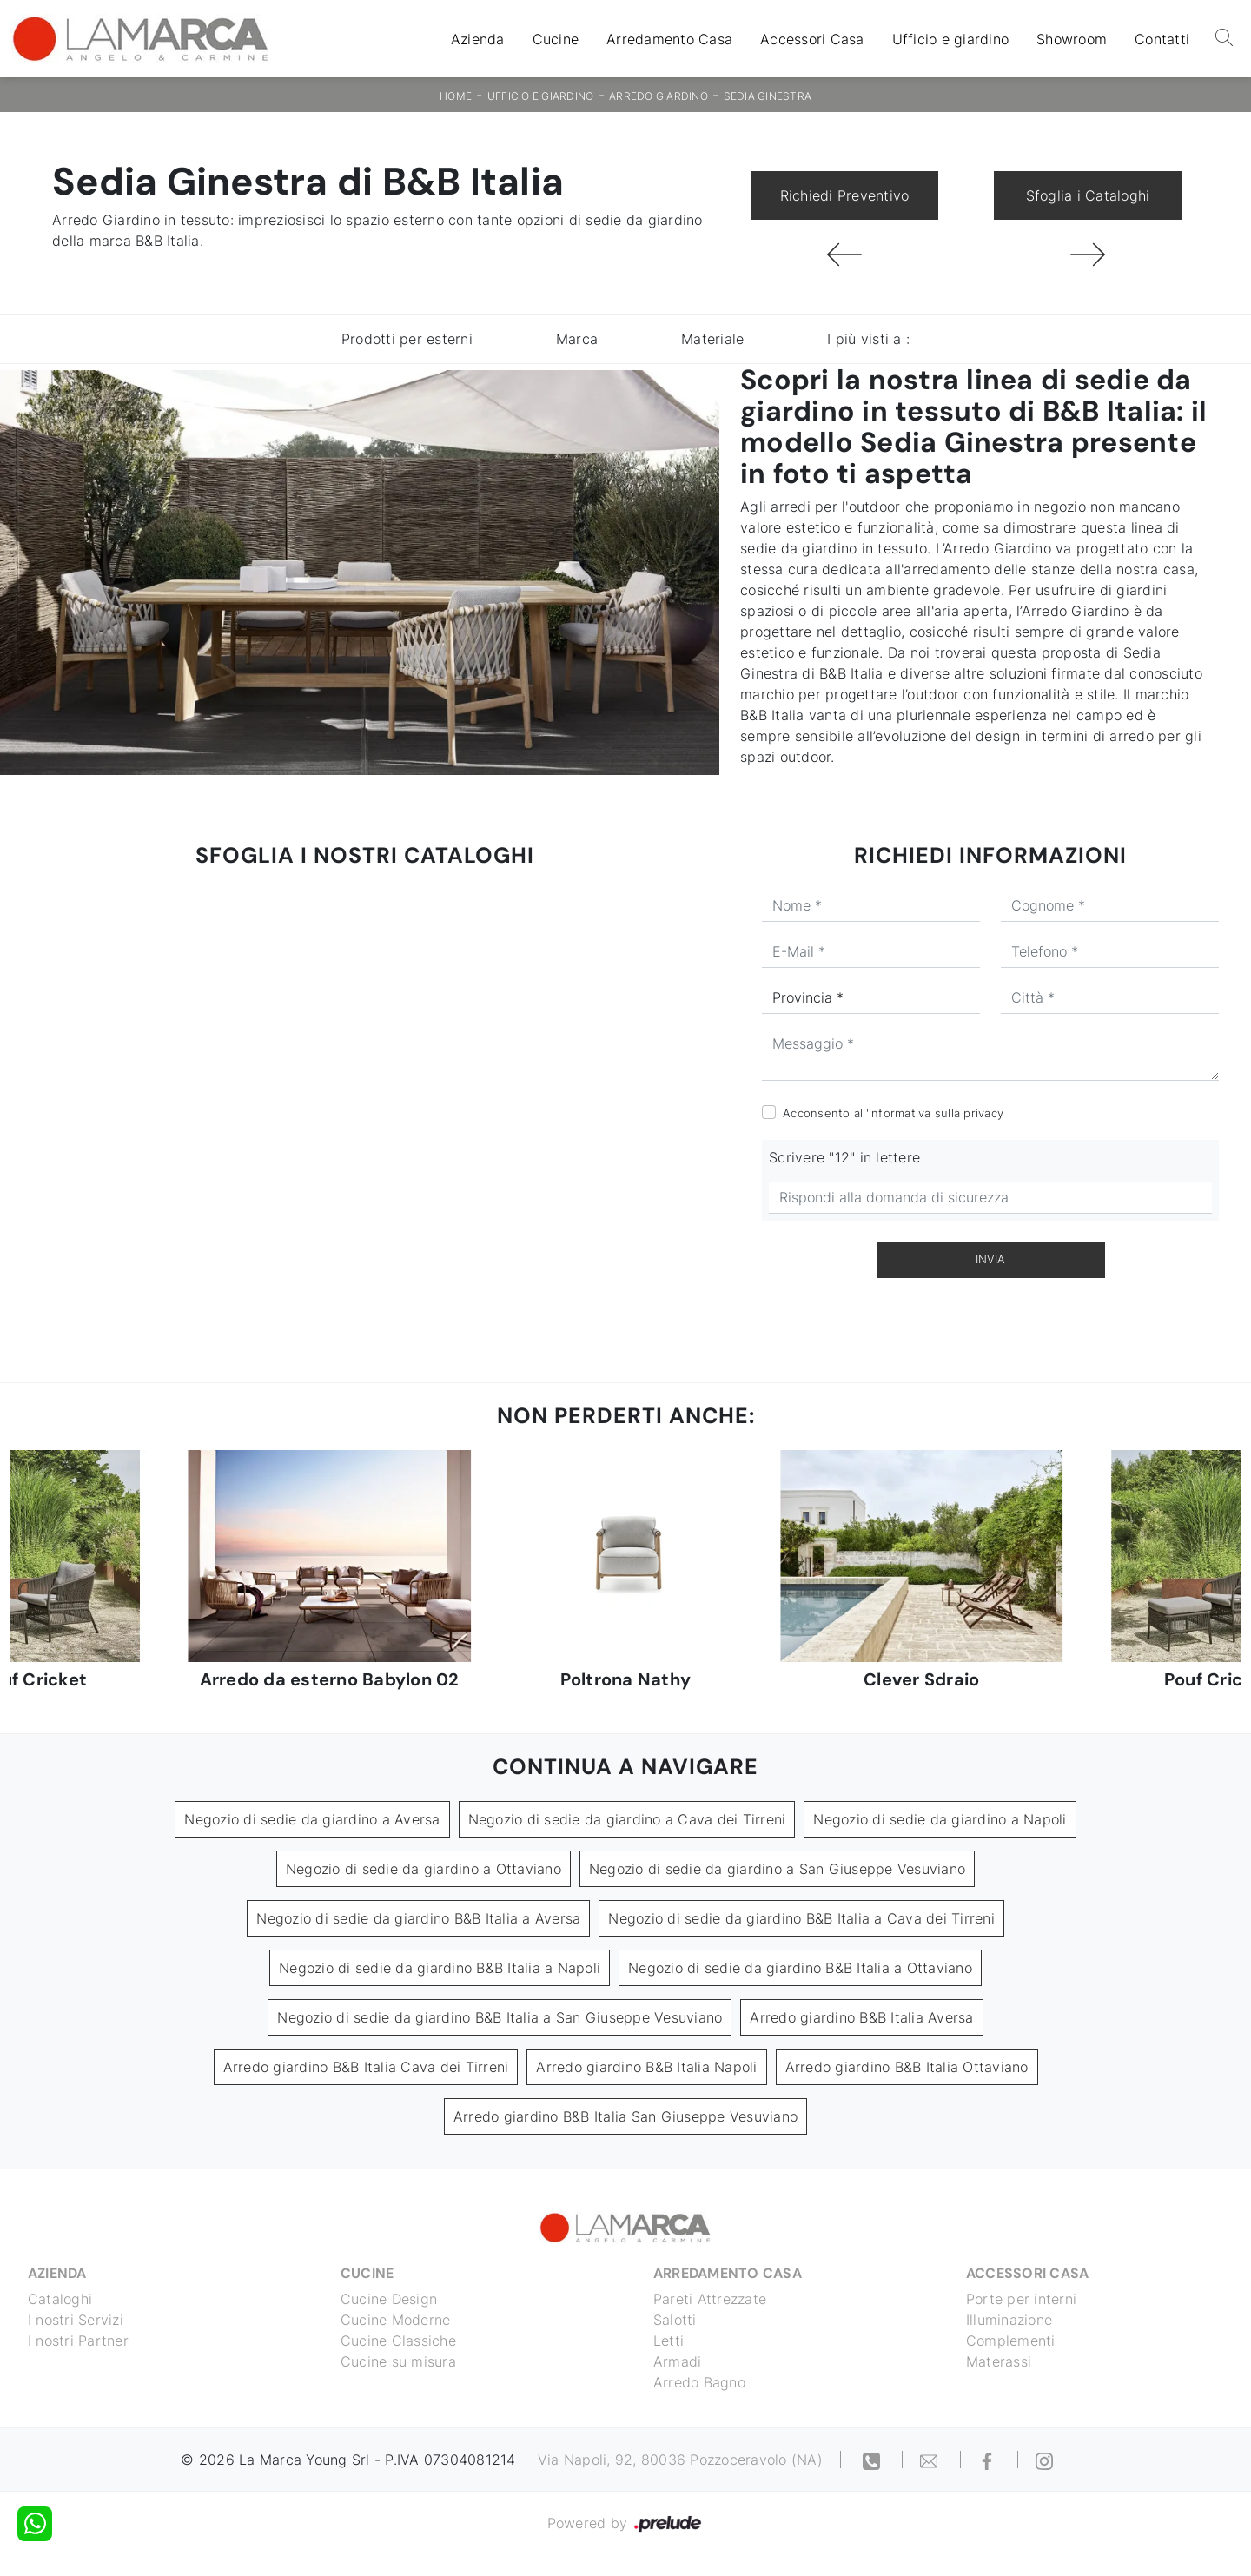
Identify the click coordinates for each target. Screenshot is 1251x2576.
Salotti (675, 2319)
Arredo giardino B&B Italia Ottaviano (907, 2067)
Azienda (478, 39)
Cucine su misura (398, 2361)
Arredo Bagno (699, 2382)
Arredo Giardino (658, 96)
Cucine (556, 39)
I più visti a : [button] (868, 339)
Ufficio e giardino (950, 39)
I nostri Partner (78, 2340)
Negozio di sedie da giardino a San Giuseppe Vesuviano (777, 1868)
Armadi (677, 2361)
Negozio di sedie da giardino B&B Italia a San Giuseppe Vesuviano (499, 2017)
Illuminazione (1009, 2319)
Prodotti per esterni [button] (407, 339)
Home (456, 96)
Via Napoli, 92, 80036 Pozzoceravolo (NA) (680, 2459)
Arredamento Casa (669, 39)
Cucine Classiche (398, 2340)
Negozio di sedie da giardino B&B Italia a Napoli (439, 1968)
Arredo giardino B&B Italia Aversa (861, 2017)
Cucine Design (389, 2299)
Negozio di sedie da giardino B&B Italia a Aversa (418, 1918)
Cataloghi (60, 2299)
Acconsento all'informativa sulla (893, 1113)
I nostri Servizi (75, 2319)
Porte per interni (1021, 2299)
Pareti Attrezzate (709, 2299)
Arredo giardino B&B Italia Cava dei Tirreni (366, 2067)
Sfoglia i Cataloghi (1088, 195)
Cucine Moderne (396, 2319)
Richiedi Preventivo (845, 195)
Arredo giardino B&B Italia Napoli (646, 2067)
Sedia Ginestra (768, 96)
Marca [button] (577, 339)
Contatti (1162, 39)
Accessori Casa (812, 39)
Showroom (1071, 39)
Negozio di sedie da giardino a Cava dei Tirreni (627, 1819)
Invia (990, 1259)
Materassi (998, 2361)
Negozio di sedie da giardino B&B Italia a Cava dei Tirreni (801, 1918)
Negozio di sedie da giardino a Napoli (939, 1819)
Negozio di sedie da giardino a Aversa (312, 1819)
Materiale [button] (712, 339)
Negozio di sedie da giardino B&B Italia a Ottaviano (800, 1968)
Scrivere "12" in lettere (844, 1157)
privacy (983, 1113)
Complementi (1011, 2340)
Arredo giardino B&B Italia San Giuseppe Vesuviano (625, 2116)
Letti (668, 2340)
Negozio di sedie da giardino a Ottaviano (423, 1868)
